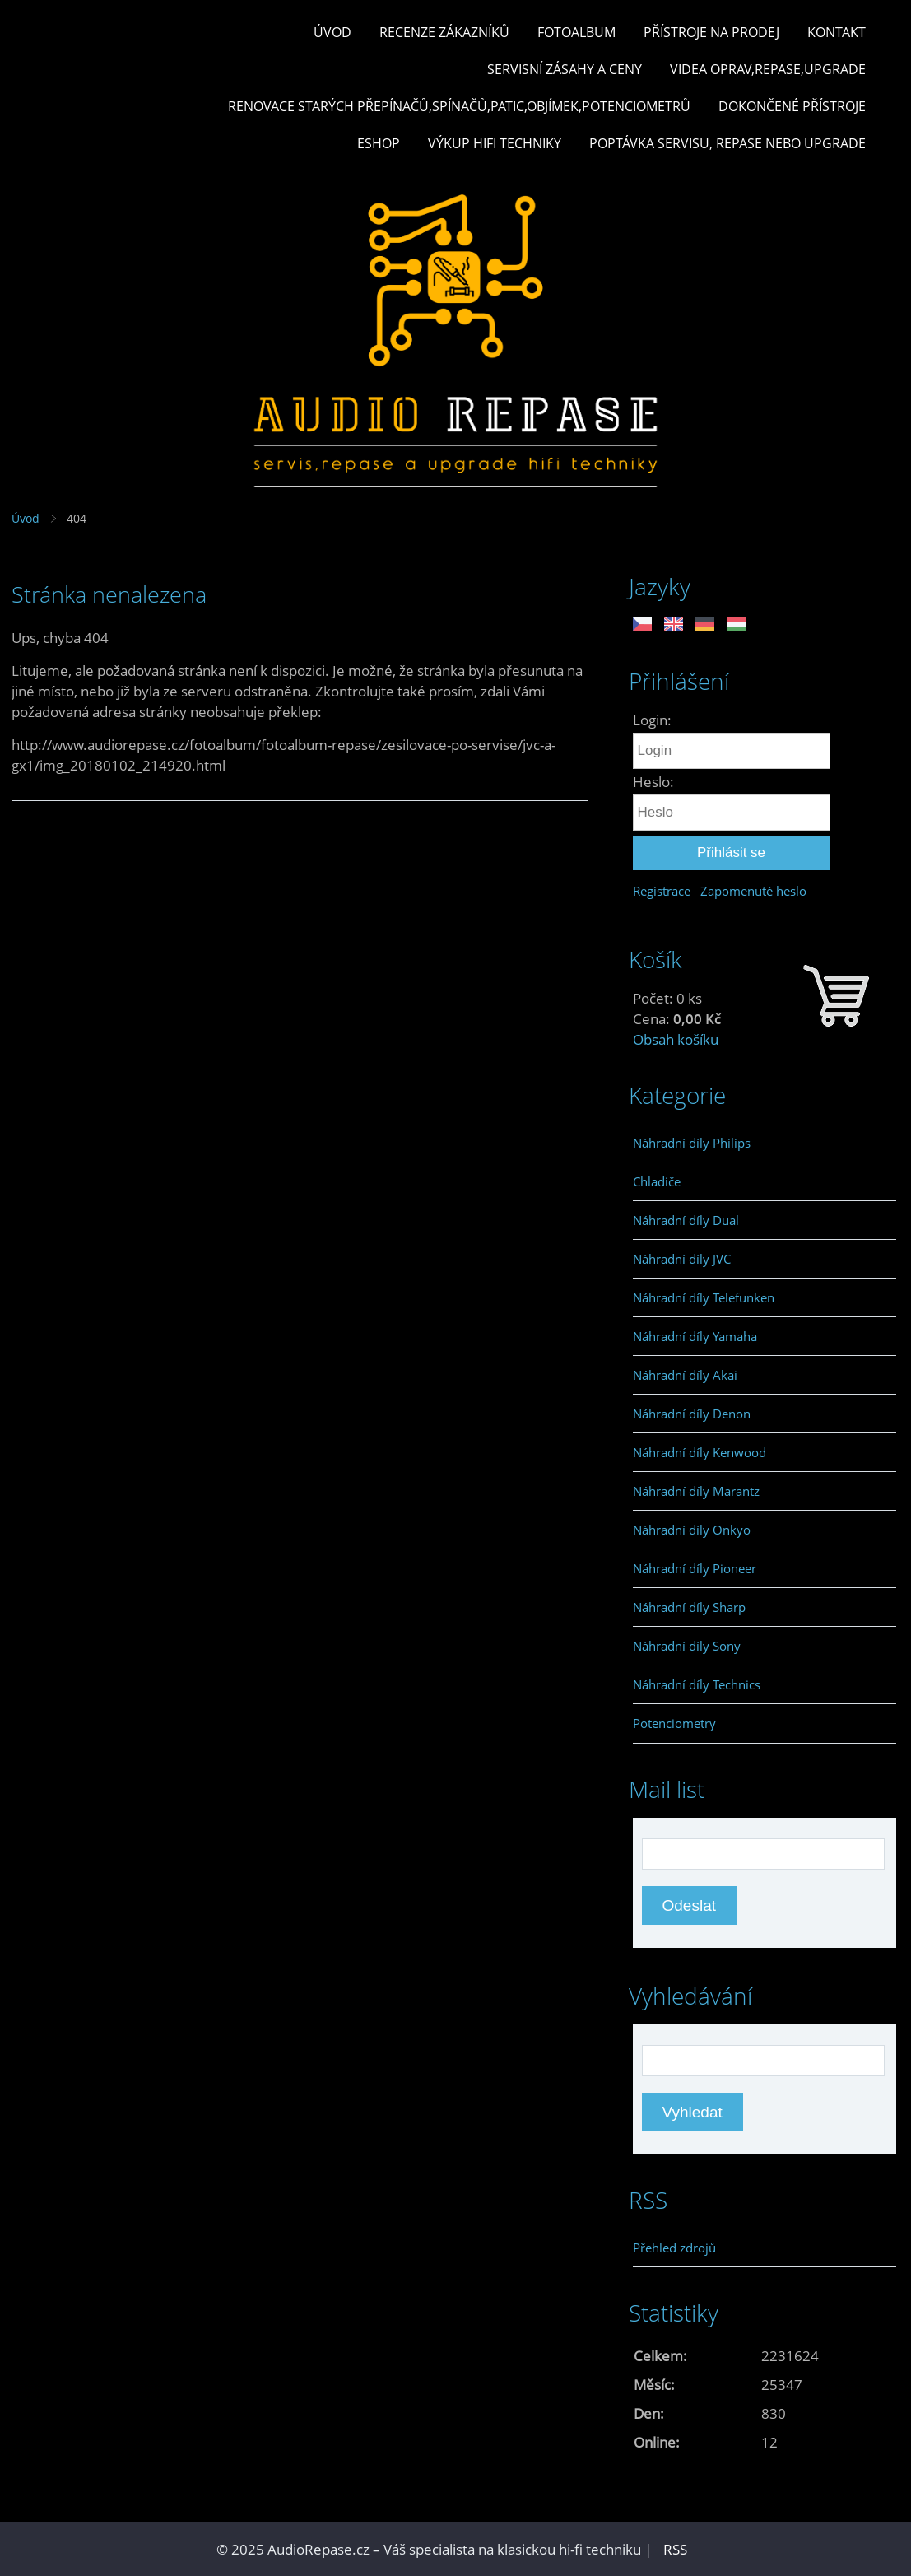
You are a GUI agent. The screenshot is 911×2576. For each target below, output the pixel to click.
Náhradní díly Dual (686, 1220)
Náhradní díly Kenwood (699, 1452)
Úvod (332, 32)
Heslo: (653, 781)
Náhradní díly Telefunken (703, 1297)
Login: (652, 719)
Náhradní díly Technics (696, 1684)
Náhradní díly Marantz (696, 1491)
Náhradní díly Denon (692, 1413)
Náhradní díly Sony (687, 1645)
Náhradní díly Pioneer (694, 1568)
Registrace (661, 891)
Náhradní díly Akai (685, 1375)
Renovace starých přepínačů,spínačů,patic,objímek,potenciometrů (459, 106)
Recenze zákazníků (444, 32)
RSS (675, 2549)
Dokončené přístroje (792, 106)
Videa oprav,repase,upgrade (768, 69)
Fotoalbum (576, 32)
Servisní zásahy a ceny (564, 69)
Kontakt (836, 32)
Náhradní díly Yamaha (695, 1336)
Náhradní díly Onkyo (692, 1529)
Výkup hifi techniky (494, 143)
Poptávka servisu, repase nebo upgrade (727, 143)
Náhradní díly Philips (692, 1142)
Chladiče (657, 1181)
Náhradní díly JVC (682, 1259)
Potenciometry (674, 1723)
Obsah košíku (675, 1039)
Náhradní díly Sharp (689, 1607)
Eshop (378, 143)
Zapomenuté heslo (753, 891)
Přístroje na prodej (711, 32)
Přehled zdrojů (674, 2247)
